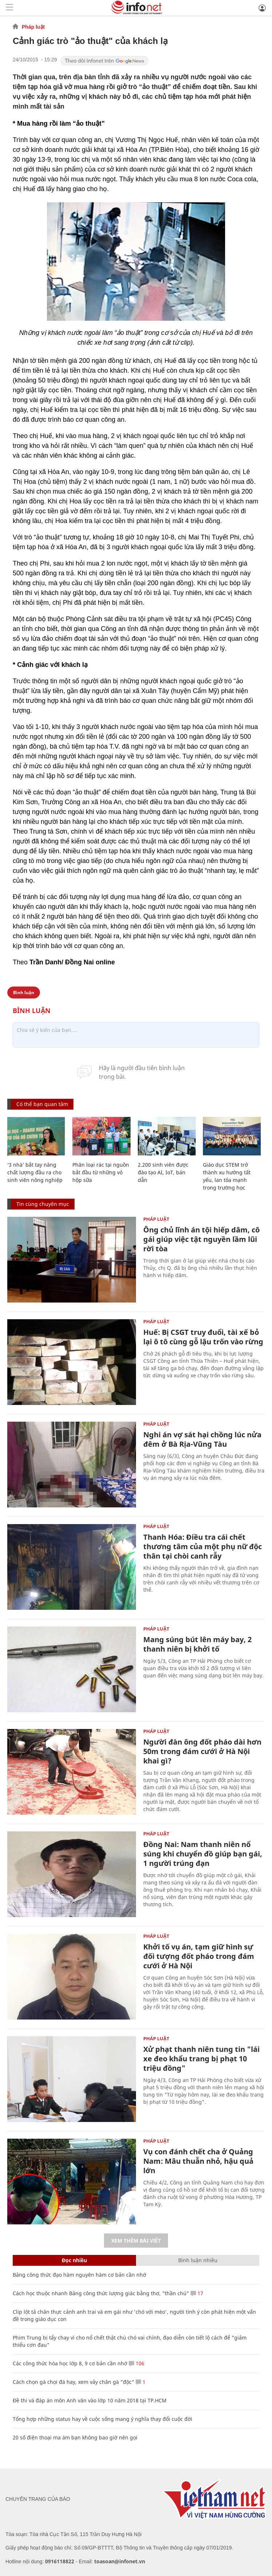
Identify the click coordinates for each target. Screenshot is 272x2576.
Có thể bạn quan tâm (42, 1104)
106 (136, 2363)
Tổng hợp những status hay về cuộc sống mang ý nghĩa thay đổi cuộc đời (102, 2418)
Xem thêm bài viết (136, 2240)
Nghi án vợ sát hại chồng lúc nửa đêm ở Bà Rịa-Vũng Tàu (202, 1439)
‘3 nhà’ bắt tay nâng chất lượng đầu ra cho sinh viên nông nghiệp (35, 1172)
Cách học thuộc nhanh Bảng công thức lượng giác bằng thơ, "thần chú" (101, 2293)
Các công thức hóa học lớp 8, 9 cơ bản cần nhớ (70, 2363)
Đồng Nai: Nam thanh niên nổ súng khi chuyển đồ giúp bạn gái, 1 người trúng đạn (202, 1853)
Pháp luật (33, 27)
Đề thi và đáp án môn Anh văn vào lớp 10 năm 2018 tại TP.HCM (90, 2400)
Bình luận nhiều (197, 2260)
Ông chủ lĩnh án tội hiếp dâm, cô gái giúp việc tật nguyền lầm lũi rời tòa (201, 1239)
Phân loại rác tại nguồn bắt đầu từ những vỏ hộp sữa (100, 1172)
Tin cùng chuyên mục (42, 1203)
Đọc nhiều (74, 2260)
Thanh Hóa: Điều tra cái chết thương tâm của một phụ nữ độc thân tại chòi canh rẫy (202, 1546)
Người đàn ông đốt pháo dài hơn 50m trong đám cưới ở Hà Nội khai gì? (202, 1751)
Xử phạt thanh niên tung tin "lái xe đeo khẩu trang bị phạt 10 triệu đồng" (201, 2058)
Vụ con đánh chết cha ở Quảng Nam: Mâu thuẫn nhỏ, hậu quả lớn (198, 2161)
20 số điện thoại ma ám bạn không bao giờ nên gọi (75, 2437)
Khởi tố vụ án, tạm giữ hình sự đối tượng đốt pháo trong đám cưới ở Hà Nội (198, 1956)
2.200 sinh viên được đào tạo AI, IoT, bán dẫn (163, 1172)
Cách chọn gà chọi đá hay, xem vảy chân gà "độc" (73, 2381)
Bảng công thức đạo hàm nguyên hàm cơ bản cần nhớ (79, 2274)
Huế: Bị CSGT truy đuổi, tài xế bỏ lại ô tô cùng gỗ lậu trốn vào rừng (203, 1336)
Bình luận (23, 992)
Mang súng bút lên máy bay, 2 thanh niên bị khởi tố (197, 1644)
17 (197, 2293)
